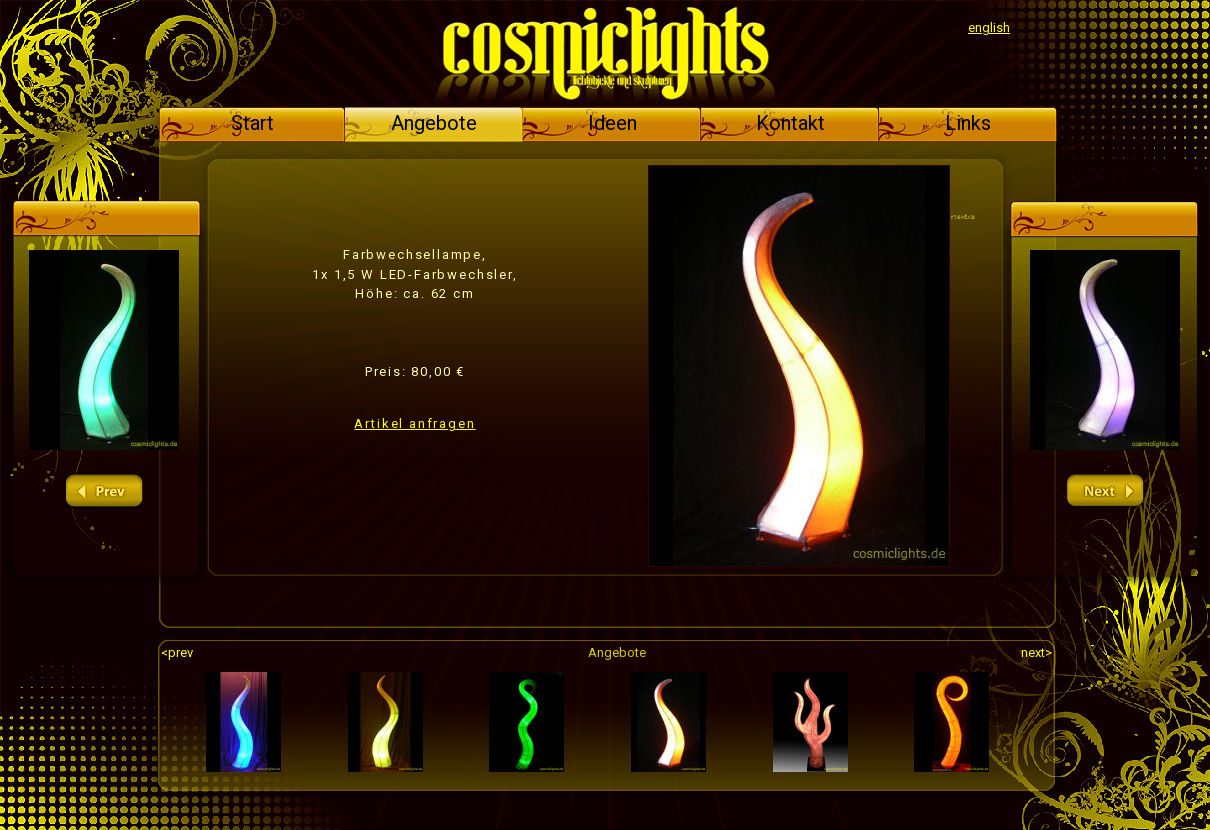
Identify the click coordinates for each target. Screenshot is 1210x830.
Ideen (612, 123)
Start (252, 123)
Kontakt (790, 123)
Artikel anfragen (414, 423)
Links (968, 123)
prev (104, 491)
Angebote (434, 123)
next (1105, 491)
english (989, 27)
